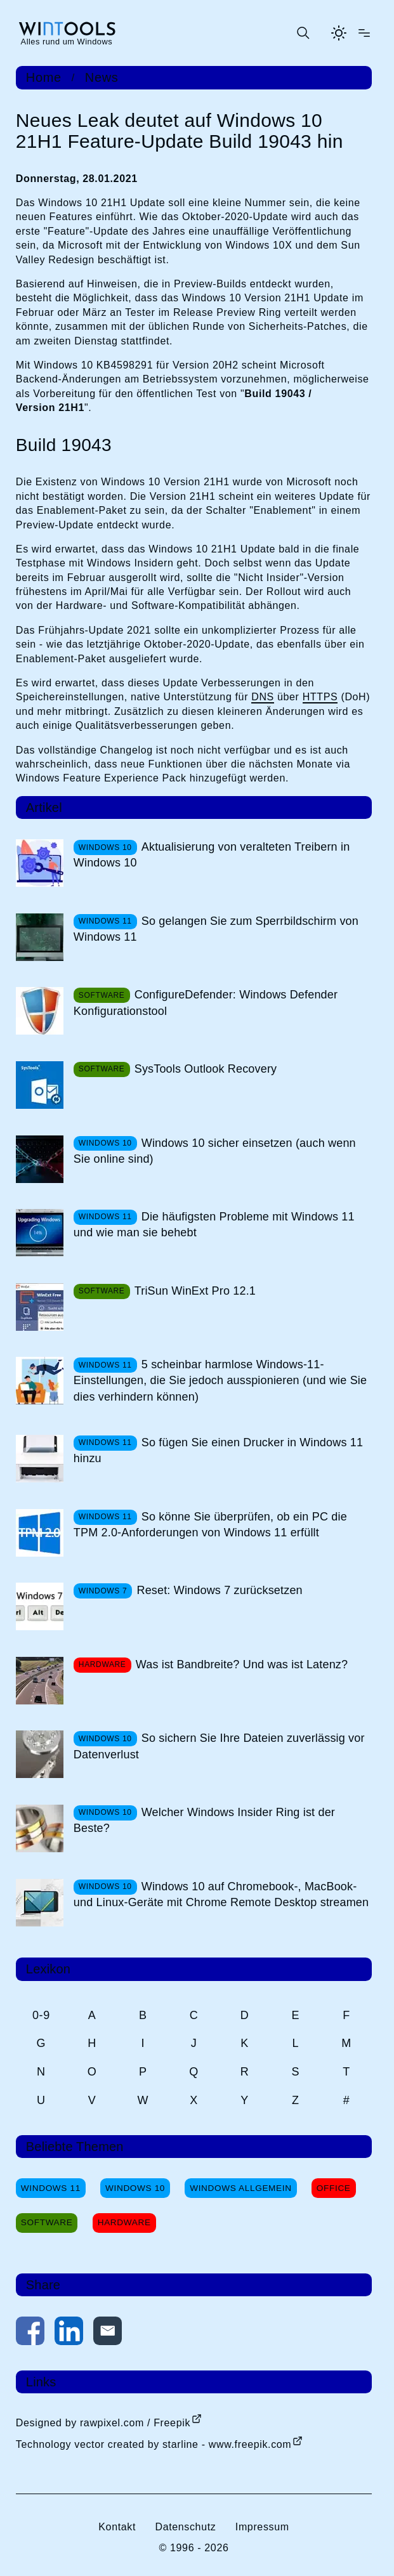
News (102, 77)
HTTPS (320, 696)
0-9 (41, 2015)
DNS (262, 696)
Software (47, 2222)
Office (334, 2188)
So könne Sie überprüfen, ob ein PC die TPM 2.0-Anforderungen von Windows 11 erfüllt (210, 1524)
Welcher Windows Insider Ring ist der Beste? (204, 1820)
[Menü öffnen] (364, 33)
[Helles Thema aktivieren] (338, 33)
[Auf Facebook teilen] (30, 2333)
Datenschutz (185, 2526)
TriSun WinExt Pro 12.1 (195, 1291)
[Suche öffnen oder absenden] (302, 33)
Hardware (124, 2222)
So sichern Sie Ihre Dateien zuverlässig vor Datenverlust (219, 1746)
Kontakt (117, 2526)
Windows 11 (51, 2188)
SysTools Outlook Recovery (206, 1068)
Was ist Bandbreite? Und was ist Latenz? (242, 1664)
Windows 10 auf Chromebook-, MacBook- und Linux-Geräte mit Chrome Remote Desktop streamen (221, 1894)
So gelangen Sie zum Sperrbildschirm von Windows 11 (216, 929)
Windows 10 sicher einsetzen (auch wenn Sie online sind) (215, 1151)
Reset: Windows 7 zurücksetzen (219, 1590)
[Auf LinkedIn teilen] (69, 2333)
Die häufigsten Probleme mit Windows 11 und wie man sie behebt (214, 1224)
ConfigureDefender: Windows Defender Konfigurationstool (206, 1002)
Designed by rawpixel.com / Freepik (103, 2422)
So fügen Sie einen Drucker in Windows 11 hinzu (218, 1450)
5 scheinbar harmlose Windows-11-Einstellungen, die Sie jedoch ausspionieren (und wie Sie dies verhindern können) (220, 1380)
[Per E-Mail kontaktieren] (107, 2333)
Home (44, 77)
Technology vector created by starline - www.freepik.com (153, 2444)
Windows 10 (135, 2188)
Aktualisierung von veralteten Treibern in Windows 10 (212, 854)
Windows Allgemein (240, 2188)
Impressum (262, 2526)
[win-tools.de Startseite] (66, 33)
